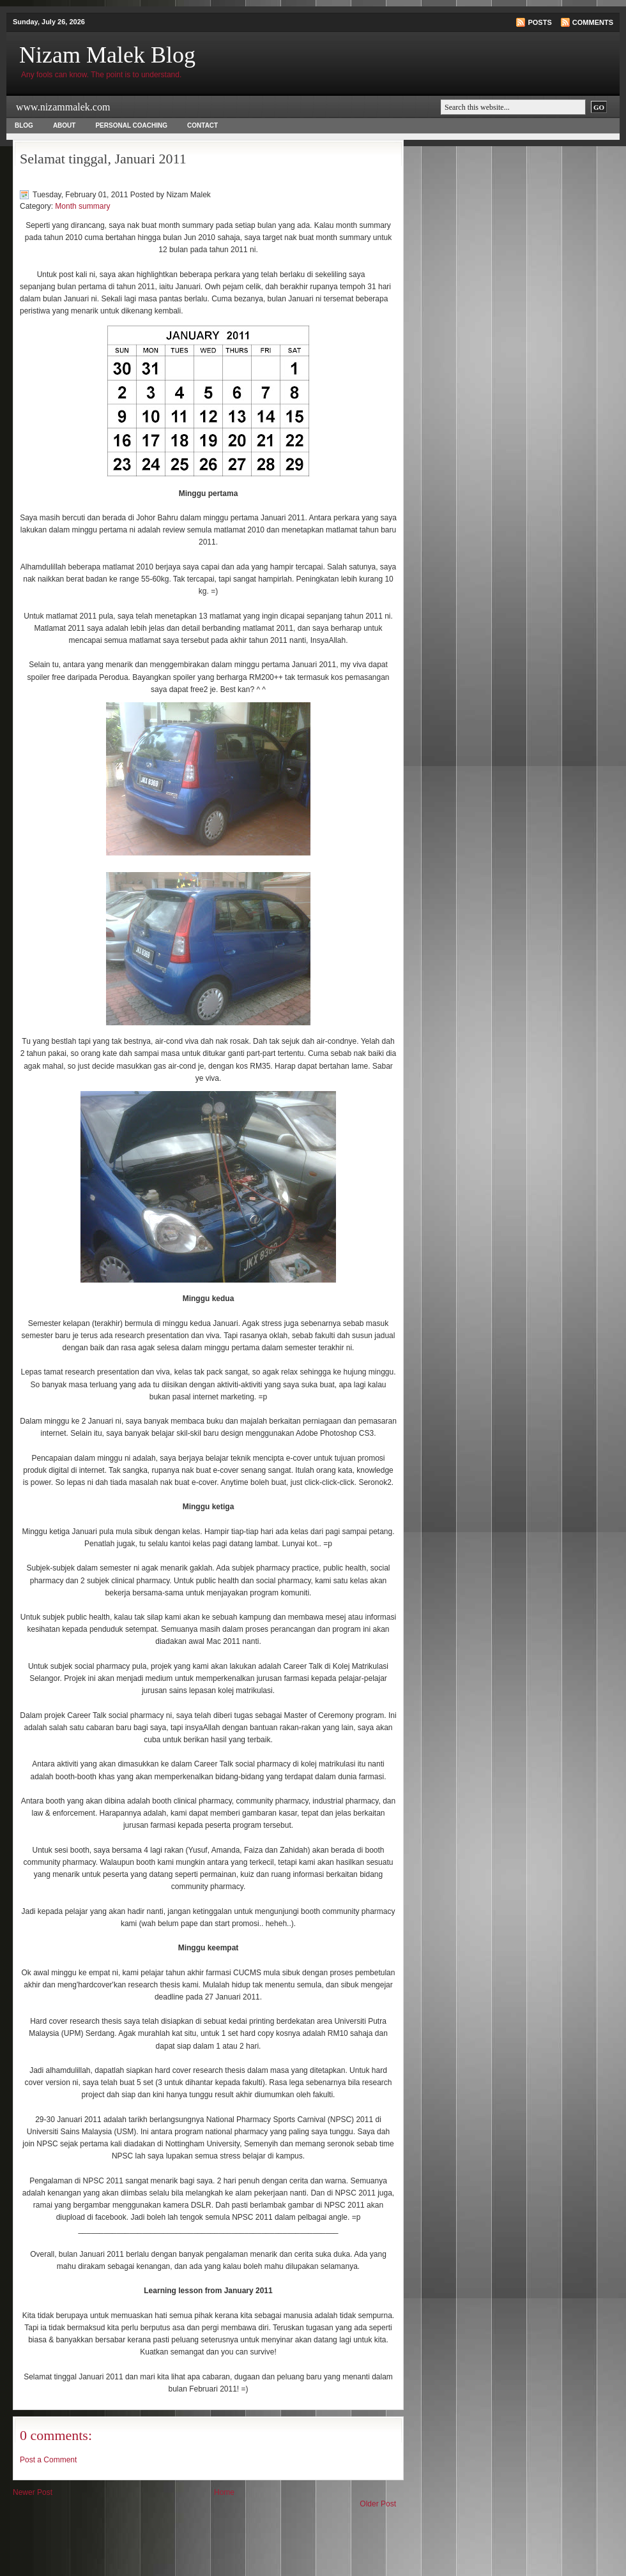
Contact (202, 125)
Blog (24, 125)
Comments (592, 22)
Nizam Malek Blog (107, 55)
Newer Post (32, 2492)
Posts (539, 22)
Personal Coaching (131, 125)
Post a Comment (48, 2459)
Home (224, 2492)
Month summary (82, 206)
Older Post (378, 2503)
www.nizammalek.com (63, 107)
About (64, 125)
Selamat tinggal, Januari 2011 (103, 159)
